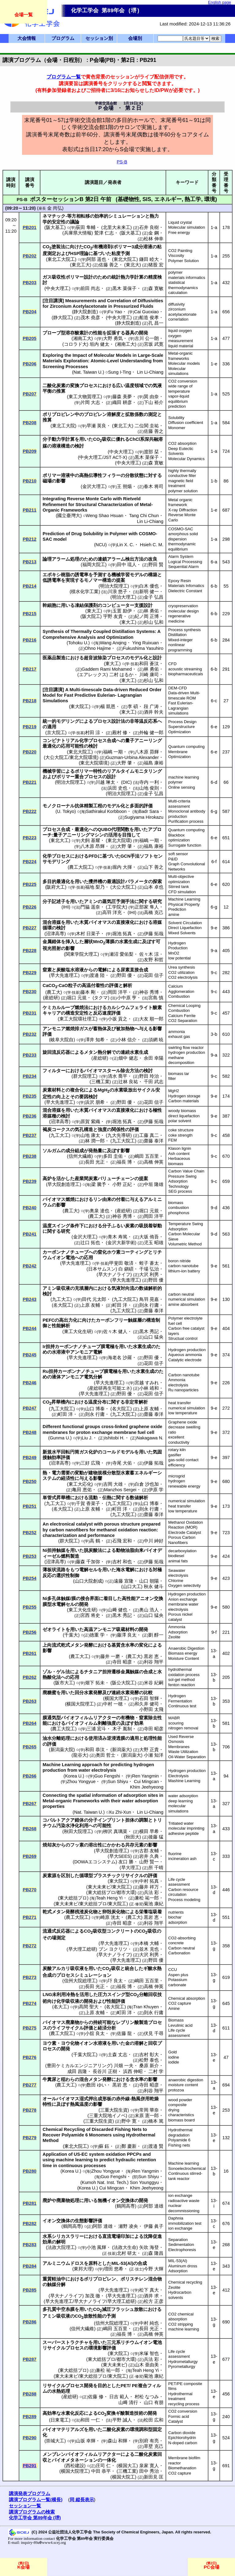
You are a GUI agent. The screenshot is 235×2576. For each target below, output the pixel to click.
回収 (152, 2043)
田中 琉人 (126, 564)
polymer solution (183, 491)
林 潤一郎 (95, 1140)
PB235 (29, 1096)
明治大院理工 (114, 586)
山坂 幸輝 (85, 2440)
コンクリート (120, 1931)
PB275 (29, 2027)
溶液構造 (61, 446)
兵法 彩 (151, 1892)
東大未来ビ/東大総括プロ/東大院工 (90, 1903)
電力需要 (61, 1472)
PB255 (29, 1607)
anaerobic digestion (185, 2080)
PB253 (29, 1556)
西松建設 (75, 2465)
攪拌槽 (95, 881)
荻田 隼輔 (85, 227)
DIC (126, 782)
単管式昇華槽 (56, 1497)
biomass (175, 1202)
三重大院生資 (114, 2110)
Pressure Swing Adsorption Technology (182, 1181)
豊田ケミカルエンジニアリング (79, 2065)
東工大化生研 (77, 1331)
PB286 (29, 2321)
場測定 (58, 1937)
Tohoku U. (78, 642)
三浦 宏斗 (96, 1728)
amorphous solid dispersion (183, 536)
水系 (47, 2236)
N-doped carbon (182, 2443)
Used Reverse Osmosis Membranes (181, 1741)
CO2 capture (179, 2003)
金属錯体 (52, 941)
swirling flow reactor (186, 1047)
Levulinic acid (180, 2025)
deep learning (180, 1801)
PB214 (29, 586)
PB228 (29, 950)
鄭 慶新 (128, 2146)
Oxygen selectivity (184, 1585)
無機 (102, 2200)
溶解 (139, 2043)
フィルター (54, 1070)
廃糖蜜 (49, 1692)
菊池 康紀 (153, 1903)
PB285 (29, 2290)
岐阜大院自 (61, 1039)
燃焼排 (72, 1028)
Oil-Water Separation (187, 1757)
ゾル (47, 1671)
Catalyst (175, 2421)
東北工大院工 (61, 259)
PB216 (29, 640)
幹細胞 (49, 605)
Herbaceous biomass (179, 1161)
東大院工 (79, 706)
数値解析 (139, 1497)
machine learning (183, 777)
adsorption (177, 1922)
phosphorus (178, 1212)
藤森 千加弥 (88, 1561)
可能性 (104, 1825)
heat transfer (179, 1402)
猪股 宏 (155, 264)
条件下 (77, 1225)
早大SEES (119, 1856)
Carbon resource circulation (183, 1892)
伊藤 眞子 (153, 2226)
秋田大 (133, 1837)
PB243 (29, 1299)
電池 (70, 1257)
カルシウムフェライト (130, 1007)
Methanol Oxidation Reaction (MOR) (185, 1525)
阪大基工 (55, 227)
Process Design (182, 721)
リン (97, 1199)
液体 (56, 1376)
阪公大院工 (123, 1682)
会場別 (135, 38)
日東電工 (59, 2420)
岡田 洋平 (117, 992)
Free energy (179, 232)
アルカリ (61, 1968)
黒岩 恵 (151, 1656)
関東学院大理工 (81, 954)
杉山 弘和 (153, 622)
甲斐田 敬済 (121, 1263)
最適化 (49, 746)
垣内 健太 (99, 344)
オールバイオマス (61, 2098)
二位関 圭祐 (147, 425)
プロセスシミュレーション (83, 1975)
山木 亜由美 (147, 2364)
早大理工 (130, 1867)
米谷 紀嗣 (153, 1682)
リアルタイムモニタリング (134, 771)
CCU (172, 1969)
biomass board (181, 2120)
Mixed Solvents (182, 933)
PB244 (29, 1328)
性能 (97, 332)
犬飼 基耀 (90, 840)
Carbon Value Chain (186, 1171)
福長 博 (124, 1162)
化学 (83, 740)
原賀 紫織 (90, 1121)
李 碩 (133, 706)
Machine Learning (184, 899)
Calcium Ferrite (182, 1015)
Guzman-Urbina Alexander (132, 757)
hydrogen (176, 1481)
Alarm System (180, 556)
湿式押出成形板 (95, 2098)
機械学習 (120, 574)
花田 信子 (153, 975)
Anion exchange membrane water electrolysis (183, 1604)
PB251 (29, 1506)
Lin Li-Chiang (150, 372)
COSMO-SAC (180, 529)
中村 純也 (149, 2323)
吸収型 (99, 1931)
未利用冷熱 (63, 1994)
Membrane (178, 751)
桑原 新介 (149, 2065)
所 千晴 (155, 1867)
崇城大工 (55, 2440)
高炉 (47, 1178)
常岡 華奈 (149, 2110)
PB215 (29, 613)
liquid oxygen (180, 330)
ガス (47, 277)
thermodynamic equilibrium (182, 546)
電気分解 (93, 1376)
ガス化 (86, 1452)
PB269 (29, 1856)
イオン (58, 1257)
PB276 (29, 2057)
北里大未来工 (116, 227)
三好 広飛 (90, 1463)
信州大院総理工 (80, 1980)
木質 (83, 922)
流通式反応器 (56, 1931)
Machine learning (183, 2163)
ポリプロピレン (59, 414)
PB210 (29, 480)
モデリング (67, 721)
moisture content (183, 2085)
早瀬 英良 (96, 425)
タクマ (101, 997)
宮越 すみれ (147, 1382)
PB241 (29, 1234)
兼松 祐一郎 (147, 1898)
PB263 (29, 1701)
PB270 (29, 1889)
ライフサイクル (68, 2027)
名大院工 (62, 1305)
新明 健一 (149, 591)
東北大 (133, 264)
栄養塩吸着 (150, 1911)
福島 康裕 (153, 762)
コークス (61, 1129)
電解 (102, 969)
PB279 (29, 2137)
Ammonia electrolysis (178, 1382)
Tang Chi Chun (144, 515)
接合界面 (89, 1598)
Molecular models (184, 363)
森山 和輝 (117, 2440)
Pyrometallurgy (181, 2366)
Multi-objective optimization (181, 879)
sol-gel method (181, 1679)
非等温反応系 (143, 721)
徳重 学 (97, 1635)
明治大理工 (123, 597)
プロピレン (95, 414)
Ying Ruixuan (145, 642)
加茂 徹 (92, 2295)
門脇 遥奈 (90, 907)
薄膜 (109, 941)
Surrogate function (184, 845)
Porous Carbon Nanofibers (182, 1540)
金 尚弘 (54, 208)
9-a (214, 950)
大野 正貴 (149, 1749)
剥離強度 (107, 1723)
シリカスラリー (68, 2236)
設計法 (118, 721)
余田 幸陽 (153, 1058)
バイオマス (99, 922)
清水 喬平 (117, 1076)
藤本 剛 (87, 992)
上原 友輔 (90, 1305)
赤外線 (123, 2098)
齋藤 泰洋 (153, 1140)
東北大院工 (125, 259)
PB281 (29, 2203)
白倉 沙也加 (147, 1484)
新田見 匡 (153, 2477)
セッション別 (99, 38)
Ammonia (176, 1627)
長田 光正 (95, 1162)
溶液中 (68, 475)
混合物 (155, 2279)
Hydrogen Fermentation (180, 1698)
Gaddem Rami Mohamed (107, 669)
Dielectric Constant (185, 591)
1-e (214, 363)
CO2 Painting (180, 250)
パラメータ (136, 881)
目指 (126, 835)
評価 (113, 985)
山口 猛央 (153, 1337)
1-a (214, 227)
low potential (179, 958)
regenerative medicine (179, 618)
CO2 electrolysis (183, 977)
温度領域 (134, 385)
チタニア (93, 1671)
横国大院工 (123, 2477)
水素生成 (128, 941)
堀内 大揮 (122, 867)
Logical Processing (185, 561)
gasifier (174, 1455)
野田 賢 (155, 564)
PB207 (29, 393)
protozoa (176, 2090)
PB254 (29, 1578)
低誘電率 (52, 580)
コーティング (134, 1252)
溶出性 (95, 1844)
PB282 (29, 2223)
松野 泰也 (149, 2060)
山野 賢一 (149, 1861)
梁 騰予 (98, 1184)
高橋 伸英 (153, 1162)
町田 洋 (119, 1305)
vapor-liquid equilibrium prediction (178, 401)
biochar (174, 1917)
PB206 (29, 363)
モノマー (93, 580)
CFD (172, 663)
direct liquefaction (184, 1116)
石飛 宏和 (122, 1540)
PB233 (29, 1055)
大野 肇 (124, 762)
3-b (214, 1034)
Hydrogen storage (184, 1096)
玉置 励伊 (122, 610)
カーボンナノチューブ (65, 1252)
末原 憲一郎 (147, 2115)
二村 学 (155, 2071)
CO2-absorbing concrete (182, 1940)
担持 (50, 1346)
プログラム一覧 (64, 76)
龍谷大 (80, 1755)
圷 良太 (115, 1980)
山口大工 (132, 1586)
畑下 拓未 (95, 1682)
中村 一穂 (113, 1703)
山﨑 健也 (117, 1609)
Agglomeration (181, 991)
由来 (106, 1199)
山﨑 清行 (128, 2402)
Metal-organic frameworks (180, 356)
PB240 (29, 1207)
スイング (61, 1225)
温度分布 (97, 1402)
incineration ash (182, 1858)
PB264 (29, 1723)
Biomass (176, 2020)
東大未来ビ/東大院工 (109, 1886)
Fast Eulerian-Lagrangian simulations (180, 708)
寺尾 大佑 (122, 1463)
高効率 (49, 2413)
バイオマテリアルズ (63, 2429)
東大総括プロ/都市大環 (111, 1892)
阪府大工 (56, 887)
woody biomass (182, 1110)
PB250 (29, 1481)
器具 (129, 332)
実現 (70, 580)
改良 (152, 559)
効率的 (101, 216)
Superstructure (181, 726)
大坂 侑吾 (149, 1236)
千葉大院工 (84, 2054)
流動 (93, 1497)
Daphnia (175, 2218)
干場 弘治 (149, 1269)
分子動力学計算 (59, 439)
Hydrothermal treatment (180, 2396)
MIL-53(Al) (177, 2260)
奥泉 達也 (99, 1210)
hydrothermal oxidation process (184, 1672)
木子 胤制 (122, 1728)
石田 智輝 (149, 1698)
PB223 (29, 837)
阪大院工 (91, 616)
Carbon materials (183, 1101)
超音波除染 (95, 657)
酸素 (157, 1007)
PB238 (29, 1156)
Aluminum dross (182, 2266)
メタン (91, 1052)
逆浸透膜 (116, 1738)
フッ (74, 1844)
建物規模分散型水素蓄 (111, 1472)
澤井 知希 (95, 1039)
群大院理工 (84, 1076)
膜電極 (107, 1346)
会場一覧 (23, 14)
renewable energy (184, 1486)
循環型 (86, 1875)
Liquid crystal (180, 222)
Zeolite (174, 1637)
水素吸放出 (125, 1090)
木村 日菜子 (88, 933)
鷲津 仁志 (104, 233)
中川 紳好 (153, 1540)
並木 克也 (149, 1949)
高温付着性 (93, 985)
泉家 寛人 (149, 2465)
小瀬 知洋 (153, 1755)
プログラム (62, 38)
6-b (214, 586)
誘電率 (81, 574)
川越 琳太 (105, 782)
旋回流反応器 (56, 1052)
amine (173, 914)
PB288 (29, 2393)
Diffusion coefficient (185, 422)
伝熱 (106, 1497)
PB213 (29, 561)
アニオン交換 (149, 1598)
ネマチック (54, 216)
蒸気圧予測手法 (118, 901)
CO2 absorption (182, 443)
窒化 (102, 1252)
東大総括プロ (73, 1898)
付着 (120, 1199)
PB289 (29, 2416)
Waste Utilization (183, 1751)
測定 (152, 414)
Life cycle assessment (179, 1882)
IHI (66, 907)
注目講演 (53, 300)
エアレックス (92, 674)
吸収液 (63, 1288)
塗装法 (58, 246)
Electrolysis (178, 1776)
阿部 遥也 (96, 259)
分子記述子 (54, 901)
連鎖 (102, 559)
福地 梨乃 (95, 887)
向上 (60, 1096)
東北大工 (59, 840)
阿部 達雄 (153, 2206)
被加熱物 (125, 1028)
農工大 (54, 992)
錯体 (79, 1820)
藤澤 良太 (126, 1635)
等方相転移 (78, 216)
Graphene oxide (182, 1422)
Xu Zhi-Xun (120, 1812)
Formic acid (178, 2416)
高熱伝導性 (90, 475)
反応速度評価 (107, 1013)
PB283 (29, 2244)
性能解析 (61, 1325)
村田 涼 (92, 732)
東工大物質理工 (85, 396)
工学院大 (116, 907)
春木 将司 (153, 486)
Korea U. (74, 1776)
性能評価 (116, 2001)
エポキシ (52, 574)
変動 (79, 1472)
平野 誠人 (122, 2420)
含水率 (137, 2079)
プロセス (88, 385)
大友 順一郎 (151, 1018)
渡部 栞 (151, 451)
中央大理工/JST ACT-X (102, 457)
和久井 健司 (147, 1703)
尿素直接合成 (134, 969)
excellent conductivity (178, 1440)
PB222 (29, 811)
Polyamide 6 (179, 2140)
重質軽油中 (54, 2279)
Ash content (179, 1153)
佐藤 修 (95, 2396)
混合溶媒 (52, 922)
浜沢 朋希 (95, 1102)
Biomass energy (182, 1653)
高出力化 (68, 1320)
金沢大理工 (93, 486)
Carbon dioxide (182, 2432)
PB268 (29, 1828)
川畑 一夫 (123, 2065)
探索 (157, 881)
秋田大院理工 (77, 1831)
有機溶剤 (103, 246)
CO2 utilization (181, 972)
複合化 (77, 1090)
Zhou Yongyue (81, 1781)
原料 (93, 2263)
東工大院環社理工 (77, 1018)
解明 (60, 2241)
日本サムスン (102, 1269)
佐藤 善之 (108, 264)
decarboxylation (182, 1551)
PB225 (29, 884)
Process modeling (184, 1899)
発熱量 (95, 1150)
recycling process (184, 2404)
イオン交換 (118, 2200)
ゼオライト (54, 1629)
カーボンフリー (112, 1320)
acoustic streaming (185, 669)
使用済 (95, 1738)
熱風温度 (79, 2104)
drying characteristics (181, 2112)
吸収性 (58, 277)
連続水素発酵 (125, 1692)
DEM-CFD (177, 688)
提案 (120, 580)
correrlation (178, 319)
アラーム (61, 559)
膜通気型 (52, 1717)
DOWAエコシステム (95, 1861)
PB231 (29, 1013)
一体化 (109, 2460)
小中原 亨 (126, 997)
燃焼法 (81, 1007)
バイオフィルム (81, 1723)
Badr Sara (149, 811)
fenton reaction (181, 1684)
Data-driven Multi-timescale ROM (184, 695)
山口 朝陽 (149, 1581)
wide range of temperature (180, 389)
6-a (214, 561)
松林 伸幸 (153, 238)
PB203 (29, 282)
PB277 (29, 2085)
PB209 (29, 451)
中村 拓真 (149, 1881)
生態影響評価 (88, 2220)
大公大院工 (123, 887)
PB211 (29, 510)
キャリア (52, 1013)
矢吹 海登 (149, 2247)
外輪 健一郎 (151, 732)
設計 (88, 277)
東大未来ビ (114, 2364)
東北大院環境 (94, 762)
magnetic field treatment (180, 483)
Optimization (179, 732)
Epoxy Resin (179, 580)
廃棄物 (72, 2022)
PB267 (29, 1803)
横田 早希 (149, 1831)
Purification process (185, 821)
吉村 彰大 (149, 2054)
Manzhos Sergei (120, 1489)
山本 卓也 (153, 887)
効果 (139, 1723)
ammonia (176, 1031)
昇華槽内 (60, 1402)
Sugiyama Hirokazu (144, 817)
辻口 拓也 (90, 1242)
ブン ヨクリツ (113, 1949)
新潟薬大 (121, 1749)
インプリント (111, 1820)
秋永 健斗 (153, 1586)
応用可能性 (72, 746)
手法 (135, 856)
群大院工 (69, 1540)
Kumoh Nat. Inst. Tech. (104, 2182)
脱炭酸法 (93, 1550)
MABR (174, 1718)
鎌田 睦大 (149, 259)
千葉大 (71, 1635)
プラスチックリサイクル (118, 1875)
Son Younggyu (144, 2182)
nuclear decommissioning (184, 2208)
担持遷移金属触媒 (120, 1671)
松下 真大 (149, 2290)
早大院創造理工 (63, 1184)
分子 (106, 1225)
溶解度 (114, 414)
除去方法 (130, 1070)
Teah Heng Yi (109, 1898)
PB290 (29, 2437)
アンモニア (54, 1028)
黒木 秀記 (149, 1331)
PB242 (29, 1265)
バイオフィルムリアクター (88, 1717)
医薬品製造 (54, 657)
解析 (127, 985)
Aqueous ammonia (185, 1354)
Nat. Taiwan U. (88, 372)
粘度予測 (120, 253)
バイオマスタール (102, 1070)
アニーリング (148, 740)
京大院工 (56, 732)
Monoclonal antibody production (186, 814)
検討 (79, 446)
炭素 (129, 1225)
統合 (129, 1968)
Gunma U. (60, 1437)
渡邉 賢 (155, 2146)
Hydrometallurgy (183, 2361)
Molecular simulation (186, 227)
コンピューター (118, 605)
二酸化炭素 (54, 385)
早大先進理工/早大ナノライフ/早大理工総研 (90, 2301)
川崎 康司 (149, 674)
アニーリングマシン (83, 835)
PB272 (29, 1945)
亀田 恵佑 (82, 1489)
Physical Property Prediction (184, 907)
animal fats (178, 1561)
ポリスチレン (134, 2279)
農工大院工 (80, 867)
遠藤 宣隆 (123, 1581)
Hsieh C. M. (151, 544)
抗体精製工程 (88, 805)
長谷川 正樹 (105, 2071)
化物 (74, 2043)
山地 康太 (90, 1135)
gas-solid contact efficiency (183, 1462)
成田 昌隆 (77, 2071)
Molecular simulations (178, 371)
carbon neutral (181, 1294)
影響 (60, 480)
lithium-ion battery (184, 1271)
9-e (214, 927)
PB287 (29, 2359)
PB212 (29, 539)
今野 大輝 (153, 2268)
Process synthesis (184, 629)
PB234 (29, 1076)
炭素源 (49, 1875)
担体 (129, 1820)
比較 (148, 1692)
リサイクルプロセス (63, 2347)
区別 (65, 1875)
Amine (174, 2008)
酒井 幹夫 (153, 712)
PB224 (29, 861)
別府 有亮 (149, 2440)
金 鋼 (153, 233)
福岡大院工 (93, 564)
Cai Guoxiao (146, 311)
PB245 (29, 1354)
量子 (129, 740)
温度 (47, 1225)
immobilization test (184, 2223)
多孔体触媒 (58, 1598)
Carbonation (179, 1953)
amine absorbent (183, 1304)
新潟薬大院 (61, 1749)
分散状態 (134, 475)
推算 (60, 391)
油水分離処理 (56, 1738)
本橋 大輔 (149, 1943)
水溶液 (100, 2043)
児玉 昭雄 (153, 1242)
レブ (120, 2022)
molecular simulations (178, 1808)
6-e (214, 726)
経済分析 (107, 2027)
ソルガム (52, 1150)
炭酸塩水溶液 (70, 969)
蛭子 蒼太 (149, 1263)
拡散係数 (134, 414)
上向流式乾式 (56, 1645)
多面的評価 (141, 805)
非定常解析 (136, 1402)
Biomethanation (182, 2468)
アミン (91, 901)
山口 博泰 (95, 1408)
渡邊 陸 (97, 975)
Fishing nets (179, 2145)
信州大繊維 (80, 1156)
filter (172, 1078)
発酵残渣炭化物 (81, 1911)
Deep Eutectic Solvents (180, 451)
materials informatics (186, 277)
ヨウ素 (49, 2043)
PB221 (29, 782)
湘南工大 (82, 338)
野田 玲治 (149, 1076)
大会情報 (26, 38)
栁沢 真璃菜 (115, 1831)
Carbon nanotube (184, 1375)
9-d (214, 1207)
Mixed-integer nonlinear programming (180, 645)
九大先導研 (118, 1135)
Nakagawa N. (149, 1437)
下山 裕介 (153, 402)
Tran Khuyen (146, 2006)
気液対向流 (122, 1288)
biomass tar (178, 1073)
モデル (137, 574)
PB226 (29, 907)
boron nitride (179, 1261)
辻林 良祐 (128, 1081)
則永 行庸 (149, 1305)
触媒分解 (56, 2284)
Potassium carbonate (177, 1982)
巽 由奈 (151, 396)
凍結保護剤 (86, 605)
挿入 (70, 941)
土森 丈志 (117, 2054)
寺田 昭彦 (122, 1662)
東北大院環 (118, 840)
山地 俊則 (149, 788)
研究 (157, 901)
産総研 (51, 997)
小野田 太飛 (151, 1709)
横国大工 (127, 2465)
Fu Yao (115, 311)
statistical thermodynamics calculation (183, 287)
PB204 (29, 311)
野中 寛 (128, 2121)
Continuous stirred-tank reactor (185, 2176)
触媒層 (135, 1320)
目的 (102, 2385)
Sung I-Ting (119, 372)
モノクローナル (59, 805)
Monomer (176, 427)
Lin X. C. (125, 544)
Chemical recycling (185, 2282)
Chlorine (175, 1580)
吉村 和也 (122, 1561)
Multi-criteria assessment (179, 804)
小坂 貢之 (117, 1018)
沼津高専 (55, 933)
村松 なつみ (147, 2396)
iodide (173, 2062)
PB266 (29, 1776)
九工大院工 (123, 1140)
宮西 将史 (90, 1615)
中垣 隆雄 (153, 1184)
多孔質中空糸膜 (59, 2309)
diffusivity (176, 304)
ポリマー (122, 246)
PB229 (29, 972)
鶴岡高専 (126, 2206)
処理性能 (153, 1738)
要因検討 (88, 1096)
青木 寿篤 (117, 1236)
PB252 (29, 1532)
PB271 (29, 1917)
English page (219, 2)
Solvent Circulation (185, 922)
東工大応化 (80, 1484)
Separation (178, 2239)
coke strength (180, 1135)
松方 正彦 (153, 2301)
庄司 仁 (103, 2465)
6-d (214, 782)
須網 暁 (155, 1039)
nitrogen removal (183, 1728)
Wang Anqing (113, 642)
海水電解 (125, 1569)
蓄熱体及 (102, 1028)
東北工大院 (63, 425)
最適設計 (116, 881)
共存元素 (134, 1844)
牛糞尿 (49, 2079)
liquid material (180, 346)
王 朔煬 (124, 486)
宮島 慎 (155, 997)
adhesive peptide (183, 1833)
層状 (88, 941)
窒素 (47, 969)
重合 (79, 776)
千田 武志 (153, 1081)
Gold (172, 2052)
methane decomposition (181, 1060)
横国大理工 (116, 1698)
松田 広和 (153, 2420)
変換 (74, 385)
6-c (214, 700)
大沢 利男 (149, 1274)
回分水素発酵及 (91, 1692)
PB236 (29, 1116)
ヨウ (65, 2043)
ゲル (60, 1671)
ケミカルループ (59, 1007)
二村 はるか (121, 674)
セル (93, 1569)
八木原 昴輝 (147, 751)
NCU (100, 544)
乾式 (47, 1911)
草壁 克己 (153, 2446)
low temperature (182, 1413)
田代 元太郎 (94, 1299)
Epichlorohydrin (182, 2437)
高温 (88, 1629)
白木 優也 (149, 586)
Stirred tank (178, 886)
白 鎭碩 (125, 1269)
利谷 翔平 (153, 1662)
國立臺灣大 (68, 515)
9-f (214, 1632)
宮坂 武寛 (153, 344)
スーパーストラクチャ (65, 2342)
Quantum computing (186, 746)
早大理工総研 (82, 1949)
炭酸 (47, 1968)
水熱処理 (61, 2391)
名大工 (60, 2006)
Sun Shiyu (118, 1781)
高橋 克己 (153, 912)
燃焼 (70, 1199)
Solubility (176, 417)
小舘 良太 (95, 2033)
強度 (102, 1129)
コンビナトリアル (61, 740)
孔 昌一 (155, 323)
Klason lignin (179, 1148)
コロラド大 (75, 344)
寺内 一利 (149, 782)
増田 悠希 (113, 2268)
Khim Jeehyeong (146, 1787)
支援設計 (143, 605)
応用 (88, 1257)
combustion (178, 1207)
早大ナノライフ (114, 1274)
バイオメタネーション (75, 2460)
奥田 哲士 (105, 1755)
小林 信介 (126, 1039)
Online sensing (181, 787)
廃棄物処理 (67, 2200)
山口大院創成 (88, 1581)
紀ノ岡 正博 (147, 616)
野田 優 (124, 975)
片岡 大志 (90, 402)
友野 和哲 (153, 959)
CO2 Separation (182, 1020)
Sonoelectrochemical (187, 2168)
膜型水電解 (54, 1604)
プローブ (52, 332)
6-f (214, 861)
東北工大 (81, 264)
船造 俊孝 (149, 317)
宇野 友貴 (113, 616)
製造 (143, 2022)
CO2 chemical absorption (181, 2317)
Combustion (179, 996)
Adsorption (178, 1632)
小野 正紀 (122, 1184)
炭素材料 (52, 1090)
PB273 (29, 1977)
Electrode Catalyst (184, 1532)
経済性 (68, 1478)
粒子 (72, 985)
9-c (214, 972)
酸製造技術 (131, 2413)
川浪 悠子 (117, 591)
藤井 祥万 (149, 1886)
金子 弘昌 (153, 597)
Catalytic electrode (184, 1360)
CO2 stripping (180, 2324)
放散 (138, 2309)
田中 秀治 (149, 2471)
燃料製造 (70, 1556)
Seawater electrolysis (178, 1573)
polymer (175, 272)
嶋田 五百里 (147, 1156)
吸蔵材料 (125, 1629)
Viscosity (176, 255)
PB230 (29, 991)
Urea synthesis (181, 967)
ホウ (111, 1252)
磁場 (47, 480)
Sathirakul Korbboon (106, 811)
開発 (143, 332)
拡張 (111, 332)
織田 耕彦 (122, 402)
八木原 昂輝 (92, 846)
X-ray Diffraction (182, 510)
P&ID (173, 859)
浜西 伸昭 (133, 2071)
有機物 (127, 1717)
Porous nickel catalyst (180, 1617)
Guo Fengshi (107, 1776)
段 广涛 (151, 706)
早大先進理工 (64, 975)
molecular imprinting (186, 1828)
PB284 (29, 2266)
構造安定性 (76, 1013)
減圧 (106, 2309)
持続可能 (102, 2022)
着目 (108, 1598)
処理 (74, 559)
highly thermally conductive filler (182, 473)
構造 (106, 580)
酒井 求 (151, 2295)
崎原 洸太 (110, 1917)
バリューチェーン (116, 1178)
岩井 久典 (149, 1856)
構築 (152, 574)
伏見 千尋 (153, 2033)
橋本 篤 (155, 2121)
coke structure (181, 1130)
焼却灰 (49, 1844)
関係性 (118, 1129)
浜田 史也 (117, 788)
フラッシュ (122, 2309)
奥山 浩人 (149, 1609)
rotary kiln (177, 1449)
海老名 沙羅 (120, 1357)
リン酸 (132, 2022)
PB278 (29, 2110)
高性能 (129, 1598)
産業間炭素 (86, 1178)
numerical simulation (186, 1299)
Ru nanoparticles (183, 1390)
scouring (176, 1723)
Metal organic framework (180, 502)
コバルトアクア (59, 1820)
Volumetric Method (185, 1244)
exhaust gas (179, 1036)
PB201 (29, 227)
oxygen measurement (180, 338)
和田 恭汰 (95, 1749)
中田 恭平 (101, 2471)
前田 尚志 (90, 288)
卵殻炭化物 (113, 1911)
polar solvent (179, 1120)
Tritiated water (181, 1823)
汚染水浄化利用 (72, 1825)
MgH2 (173, 1090)
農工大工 (79, 1656)
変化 (143, 1645)
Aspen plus (178, 1974)
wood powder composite (180, 2102)
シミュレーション (126, 216)
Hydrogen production (187, 1349)
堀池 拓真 (122, 933)
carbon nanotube (183, 1265)
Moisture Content (183, 1658)
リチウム (130, 2342)
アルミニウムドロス (63, 2263)
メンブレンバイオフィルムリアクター (82, 2454)
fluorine (174, 1853)
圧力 (102, 1994)
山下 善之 (153, 867)
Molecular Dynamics (186, 458)
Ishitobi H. (115, 1437)
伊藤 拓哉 (153, 933)
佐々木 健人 (115, 1331)
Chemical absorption (186, 1998)
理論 (83, 253)
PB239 (29, 1181)
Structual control (182, 1338)
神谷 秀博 (149, 992)
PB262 (29, 1677)
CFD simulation (182, 892)
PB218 (29, 700)
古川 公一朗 (147, 338)
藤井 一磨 (110, 1656)
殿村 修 (119, 732)
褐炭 (47, 1129)
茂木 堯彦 (90, 317)
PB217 (29, 669)
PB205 (29, 338)
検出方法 (134, 559)
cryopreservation (183, 606)
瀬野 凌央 (128, 2226)
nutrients (176, 1912)
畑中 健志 (128, 1058)
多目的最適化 (56, 881)
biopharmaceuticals (185, 674)
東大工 (94, 610)
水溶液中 (61, 1352)
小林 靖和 (149, 1388)
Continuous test (182, 1706)
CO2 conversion (182, 381)
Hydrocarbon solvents (180, 2295)
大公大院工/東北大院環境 (71, 757)
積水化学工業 (85, 591)
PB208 (29, 422)
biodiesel (176, 1555)
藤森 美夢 (122, 396)
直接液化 (125, 922)
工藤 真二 (149, 1135)
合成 (111, 740)
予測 (97, 574)
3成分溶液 (142, 246)
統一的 (49, 721)
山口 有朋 (153, 2402)
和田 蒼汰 (149, 663)
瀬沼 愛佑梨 (121, 954)
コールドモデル (118, 1452)
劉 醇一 (155, 1635)
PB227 (29, 927)
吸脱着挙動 (150, 1225)
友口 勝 (125, 1861)
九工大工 (59, 1135)
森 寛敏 (155, 288)
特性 (97, 771)
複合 (142, 2385)
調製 (143, 1820)
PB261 (29, 1653)
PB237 (29, 1135)
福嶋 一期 (113, 751)
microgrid (176, 1476)
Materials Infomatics (186, 585)
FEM (172, 1140)
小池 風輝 (96, 2247)
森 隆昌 (155, 2253)
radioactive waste (184, 2200)
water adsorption (183, 1795)
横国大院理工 (80, 1703)
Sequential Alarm (183, 566)
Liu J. (87, 1437)
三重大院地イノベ (107, 2115)
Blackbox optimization (179, 838)
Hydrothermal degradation (180, 2132)
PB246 (29, 1382)
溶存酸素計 (76, 332)
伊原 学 (155, 1489)
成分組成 (74, 1150)
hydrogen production (186, 1052)
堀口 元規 (77, 997)
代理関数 (120, 829)
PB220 (29, 751)
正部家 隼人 (147, 907)
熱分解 (104, 1052)
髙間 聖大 (89, 2006)
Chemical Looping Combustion (184, 1008)
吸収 (106, 439)
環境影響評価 (102, 2347)
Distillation (177, 634)
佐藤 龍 (124, 2033)
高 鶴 (95, 1540)
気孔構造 (84, 1129)
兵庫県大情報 (77, 233)
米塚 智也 (149, 2353)
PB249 (29, 1457)
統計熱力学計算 (127, 277)
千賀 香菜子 (88, 1503)
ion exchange (180, 2195)
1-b (214, 480)
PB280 (29, 2171)
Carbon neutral (181, 1948)
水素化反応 (72, 2413)
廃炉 (47, 2200)
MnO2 (173, 953)
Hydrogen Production (178, 946)
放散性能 (93, 2316)
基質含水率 (122, 1645)
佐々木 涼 (149, 954)
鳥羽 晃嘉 (149, 1299)
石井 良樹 (149, 227)
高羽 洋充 (112, 912)
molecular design (183, 611)
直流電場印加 (116, 2236)
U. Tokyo (65, 811)
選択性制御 (67, 1575)
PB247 (29, 1408)
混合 (83, 2079)
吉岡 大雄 (113, 1484)
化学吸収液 (67, 2001)
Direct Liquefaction (185, 927)
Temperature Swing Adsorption (185, 1226)
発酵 (88, 1645)
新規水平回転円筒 (61, 1452)
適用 (51, 726)
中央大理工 (57, 288)
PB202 (29, 255)
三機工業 (100, 1081)
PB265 (29, 1746)
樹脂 (65, 574)
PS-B (122, 161)
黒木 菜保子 (124, 288)
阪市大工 (64, 1682)
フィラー (111, 475)
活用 (113, 835)
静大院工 (62, 317)
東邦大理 (83, 2268)
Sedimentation (181, 2244)
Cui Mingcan (146, 1781)
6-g (214, 811)
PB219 (29, 726)
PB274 (29, 2003)
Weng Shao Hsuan (104, 515)
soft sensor (178, 854)
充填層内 (84, 1288)
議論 (74, 221)
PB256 (29, 1632)
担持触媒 (56, 1550)
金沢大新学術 (121, 1242)
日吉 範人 (119, 2396)
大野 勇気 (113, 338)
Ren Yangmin (145, 1776)
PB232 (29, 1034)
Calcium (175, 986)
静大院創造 (84, 311)
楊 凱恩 (107, 706)
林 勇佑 (151, 610)
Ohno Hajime (98, 648)
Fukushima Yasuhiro (143, 648)
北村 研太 (126, 2253)
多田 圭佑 (113, 1156)
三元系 (114, 2342)
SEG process (180, 1191)
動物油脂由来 (130, 1550)
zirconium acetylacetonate (182, 312)
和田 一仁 (90, 2420)
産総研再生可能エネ (109, 1388)
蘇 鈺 (104, 2146)
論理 (47, 559)
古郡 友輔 (149, 1850)
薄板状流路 (54, 1569)
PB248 (29, 1432)
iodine (173, 2057)
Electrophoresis (182, 2249)
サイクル (146, 1090)
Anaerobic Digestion (186, 1648)
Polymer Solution (183, 260)
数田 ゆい (96, 2085)
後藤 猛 (155, 1837)
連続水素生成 (134, 1052)
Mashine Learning (184, 1780)
